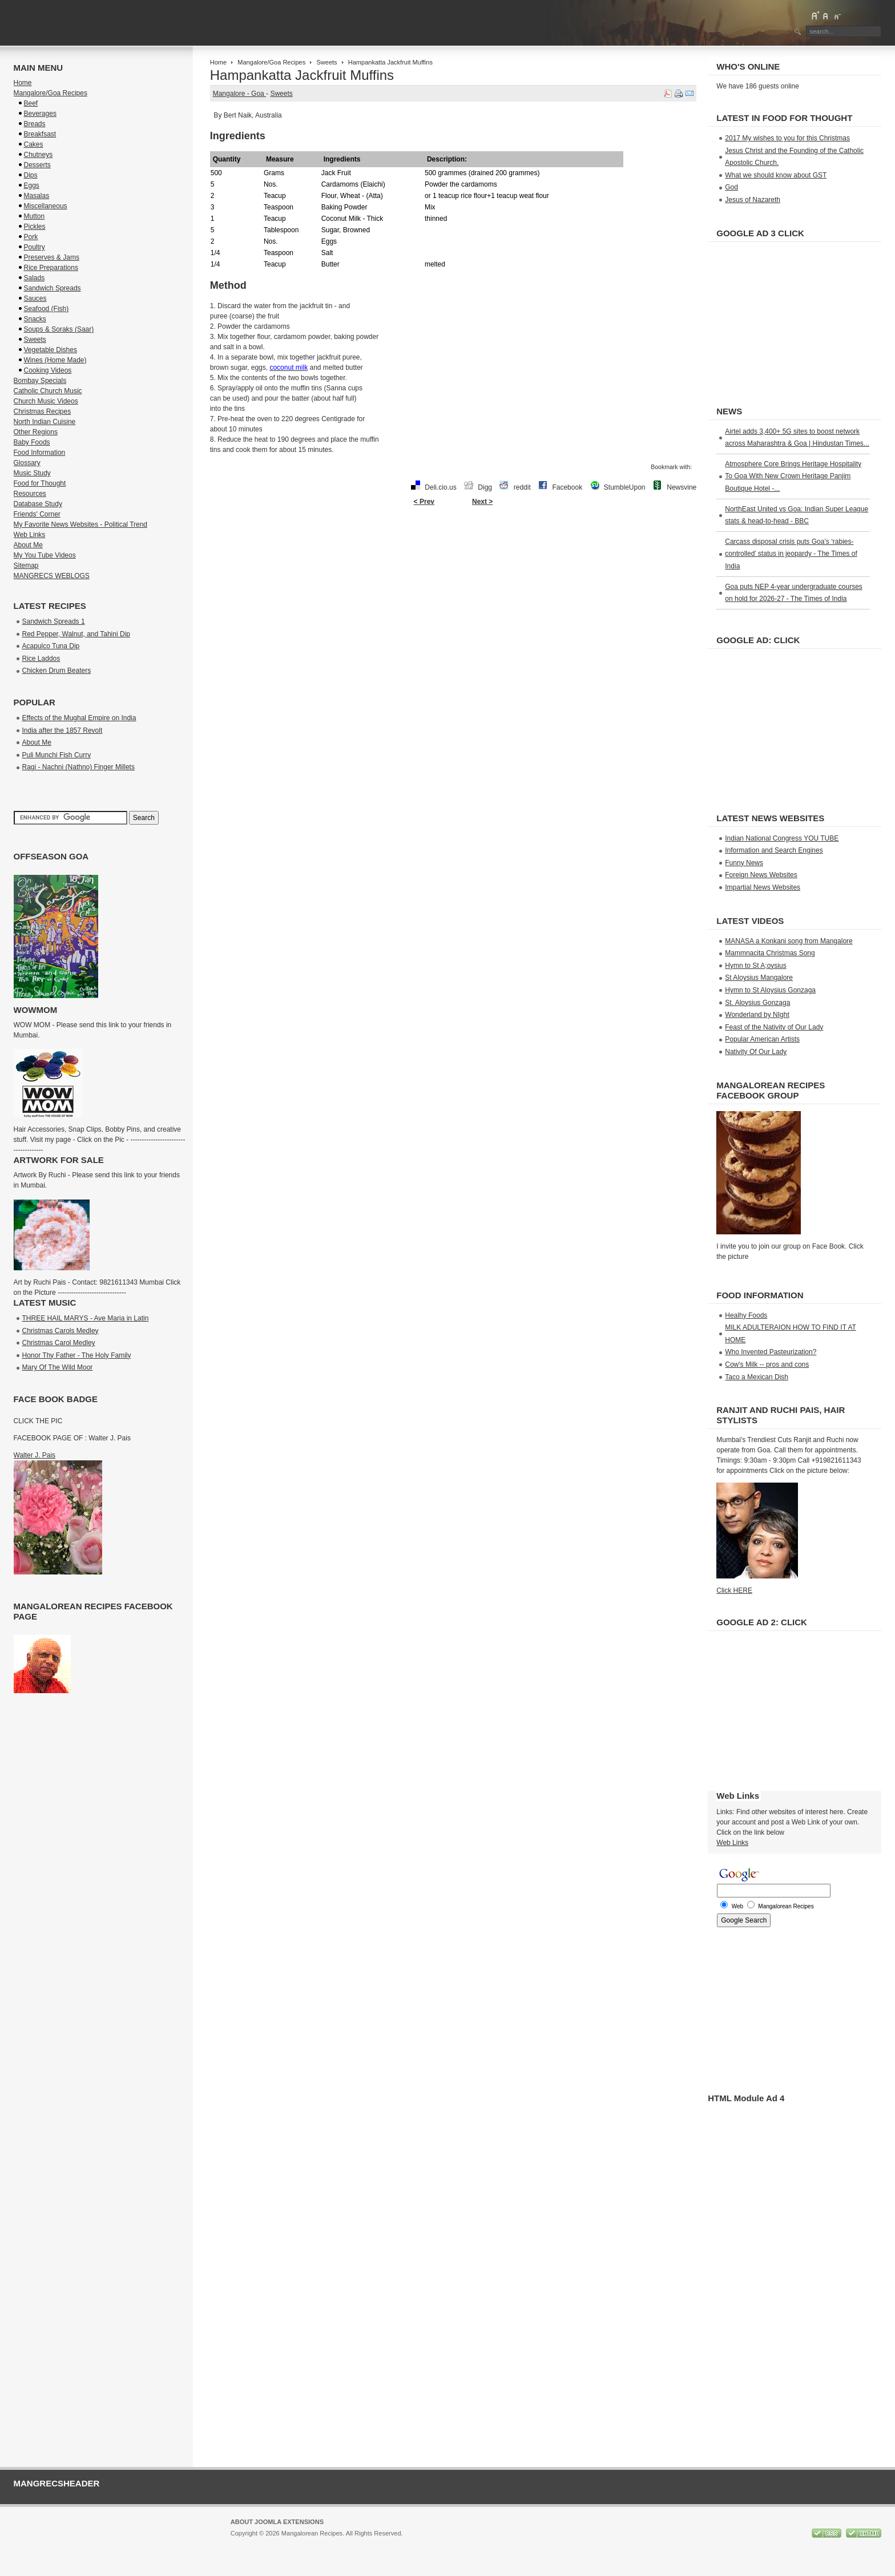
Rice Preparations (51, 268)
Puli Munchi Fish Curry (56, 755)
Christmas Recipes (42, 411)
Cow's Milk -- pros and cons (767, 1364)
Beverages (40, 114)
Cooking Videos (48, 370)
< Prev (424, 502)
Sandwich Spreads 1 (53, 621)
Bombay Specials (40, 381)
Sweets (326, 62)
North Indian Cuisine (45, 422)
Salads (34, 278)
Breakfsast (40, 134)
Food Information (40, 453)
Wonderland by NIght (757, 1015)
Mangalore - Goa (239, 94)
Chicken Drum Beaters (56, 671)
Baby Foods (32, 442)
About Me (28, 545)
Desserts (37, 165)
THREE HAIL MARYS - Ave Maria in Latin (85, 1318)
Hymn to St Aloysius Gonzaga (770, 990)
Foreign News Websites (761, 875)
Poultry (34, 247)
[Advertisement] (453, 548)
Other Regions (36, 432)
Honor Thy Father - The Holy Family (76, 1355)
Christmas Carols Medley (60, 1331)
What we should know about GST (776, 175)
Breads (35, 124)
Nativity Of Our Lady (756, 1052)
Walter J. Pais (35, 1455)
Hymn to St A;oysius (755, 966)
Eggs (31, 185)
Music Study (32, 473)
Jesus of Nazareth (752, 200)
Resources (30, 494)
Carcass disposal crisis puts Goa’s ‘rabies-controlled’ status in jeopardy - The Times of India (791, 554)
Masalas (37, 196)
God (731, 187)
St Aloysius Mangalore (759, 978)
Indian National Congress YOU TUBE (781, 838)
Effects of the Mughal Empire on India (79, 718)
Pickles (35, 227)
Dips (31, 175)
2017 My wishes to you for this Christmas (787, 138)
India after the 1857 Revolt (62, 730)
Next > (482, 502)
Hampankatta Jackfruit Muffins (302, 75)
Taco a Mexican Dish (756, 1377)
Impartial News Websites (762, 887)
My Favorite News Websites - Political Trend (81, 524)
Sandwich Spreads (52, 288)
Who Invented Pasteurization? (770, 1352)
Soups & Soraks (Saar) (59, 329)
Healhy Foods (746, 1315)
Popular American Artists (762, 1039)
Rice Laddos (41, 659)
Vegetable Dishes (50, 350)
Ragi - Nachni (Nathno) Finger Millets (78, 767)
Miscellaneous (45, 206)
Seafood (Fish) (46, 309)
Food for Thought (40, 483)
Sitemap (26, 566)
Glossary (27, 463)
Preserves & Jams (51, 257)
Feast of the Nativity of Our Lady (774, 1027)
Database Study (38, 504)
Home (218, 62)
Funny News (744, 863)
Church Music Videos (46, 401)
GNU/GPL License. (382, 2543)
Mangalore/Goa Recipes (271, 62)
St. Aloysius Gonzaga (757, 1003)
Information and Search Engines (774, 850)
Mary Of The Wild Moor (57, 1367)
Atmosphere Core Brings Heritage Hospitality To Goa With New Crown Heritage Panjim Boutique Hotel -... (793, 476)
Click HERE (734, 1590)
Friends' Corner (37, 514)
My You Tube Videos (45, 555)
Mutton (34, 216)
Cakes (33, 144)
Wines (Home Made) (55, 360)
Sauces (35, 298)
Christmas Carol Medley (58, 1343)
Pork (31, 237)
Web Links (30, 535)
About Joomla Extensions (277, 2521)
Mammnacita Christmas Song (770, 953)
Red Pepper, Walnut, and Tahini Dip (76, 634)
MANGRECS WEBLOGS (52, 576)
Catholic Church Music (48, 391)
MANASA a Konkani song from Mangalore (788, 941)
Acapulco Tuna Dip (51, 646)
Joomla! (242, 2543)
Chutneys (38, 155)
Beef (31, 103)
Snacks (35, 319)
